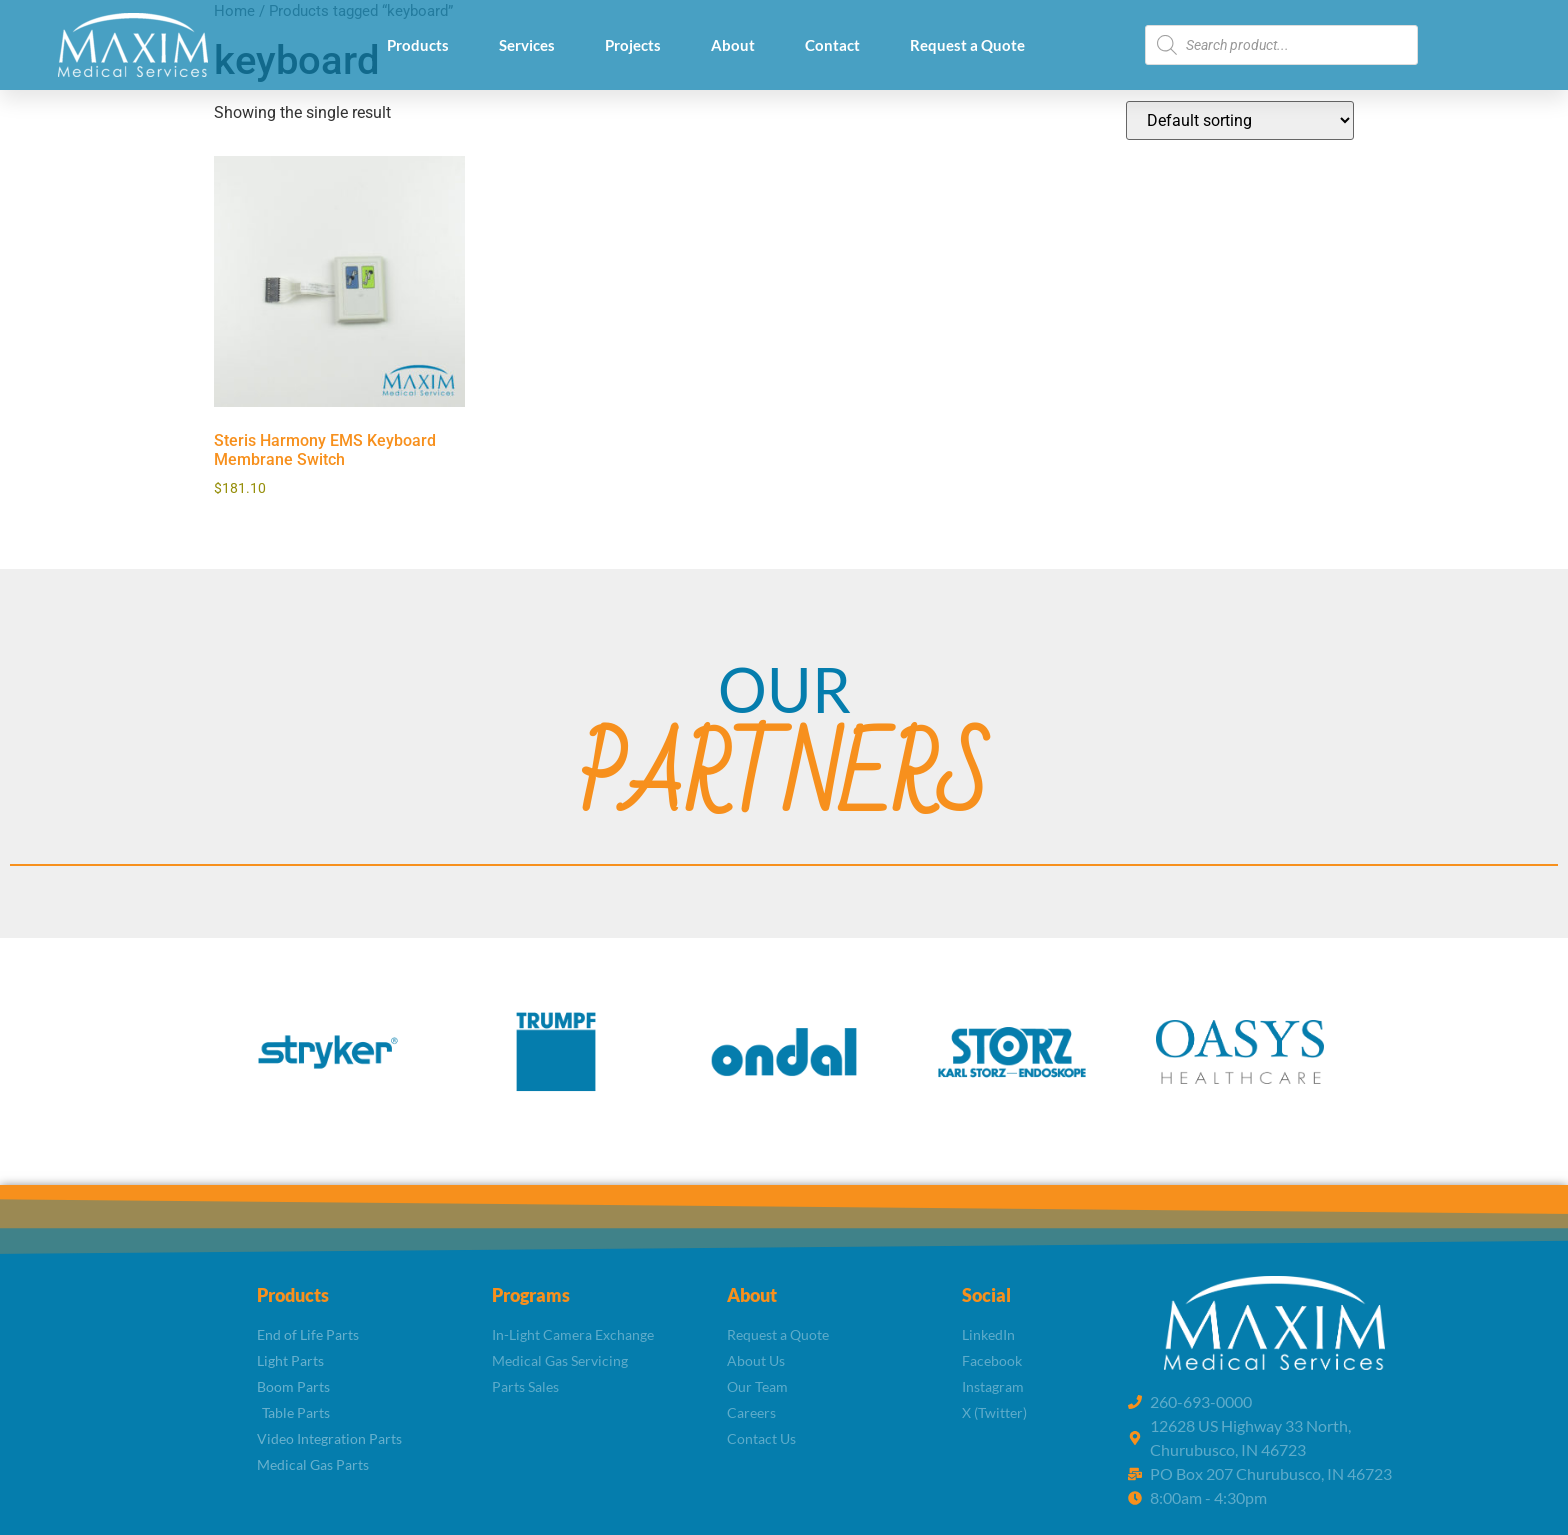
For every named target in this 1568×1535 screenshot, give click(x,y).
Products (418, 45)
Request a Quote (967, 45)
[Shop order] (1240, 120)
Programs (531, 1295)
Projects (633, 45)
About (733, 45)
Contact (832, 45)
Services (527, 45)
